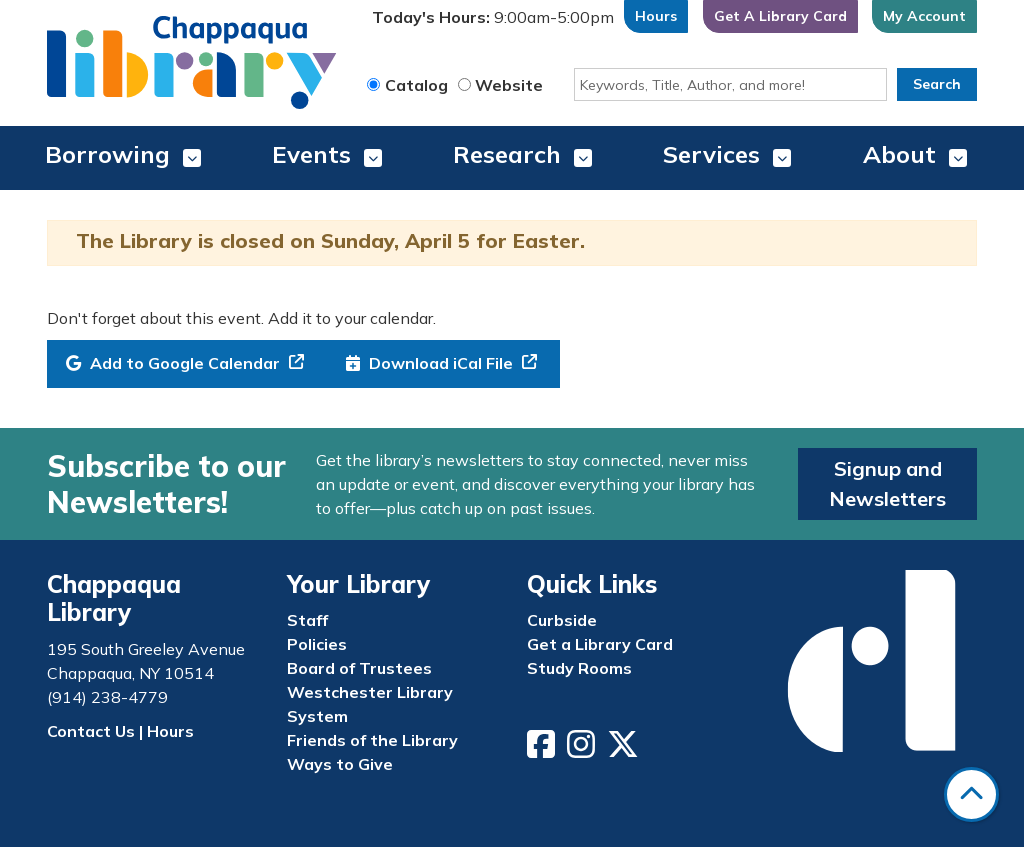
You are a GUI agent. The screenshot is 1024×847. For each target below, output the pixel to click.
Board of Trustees (359, 668)
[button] (493, 21)
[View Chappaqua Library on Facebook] (543, 750)
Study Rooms (579, 668)
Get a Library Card (600, 644)
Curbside (562, 620)
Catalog (416, 85)
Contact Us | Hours (120, 731)
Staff (307, 620)
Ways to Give (340, 764)
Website (509, 85)
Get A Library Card (780, 16)
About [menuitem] (899, 154)
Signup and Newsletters (887, 483)
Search (937, 84)
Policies (317, 644)
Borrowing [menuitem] (107, 154)
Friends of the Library (372, 740)
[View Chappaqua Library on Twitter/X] (625, 750)
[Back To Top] (971, 794)
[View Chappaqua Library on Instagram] (583, 750)
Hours (656, 16)
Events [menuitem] (311, 154)
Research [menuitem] (507, 154)
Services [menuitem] (711, 154)
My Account (924, 16)
